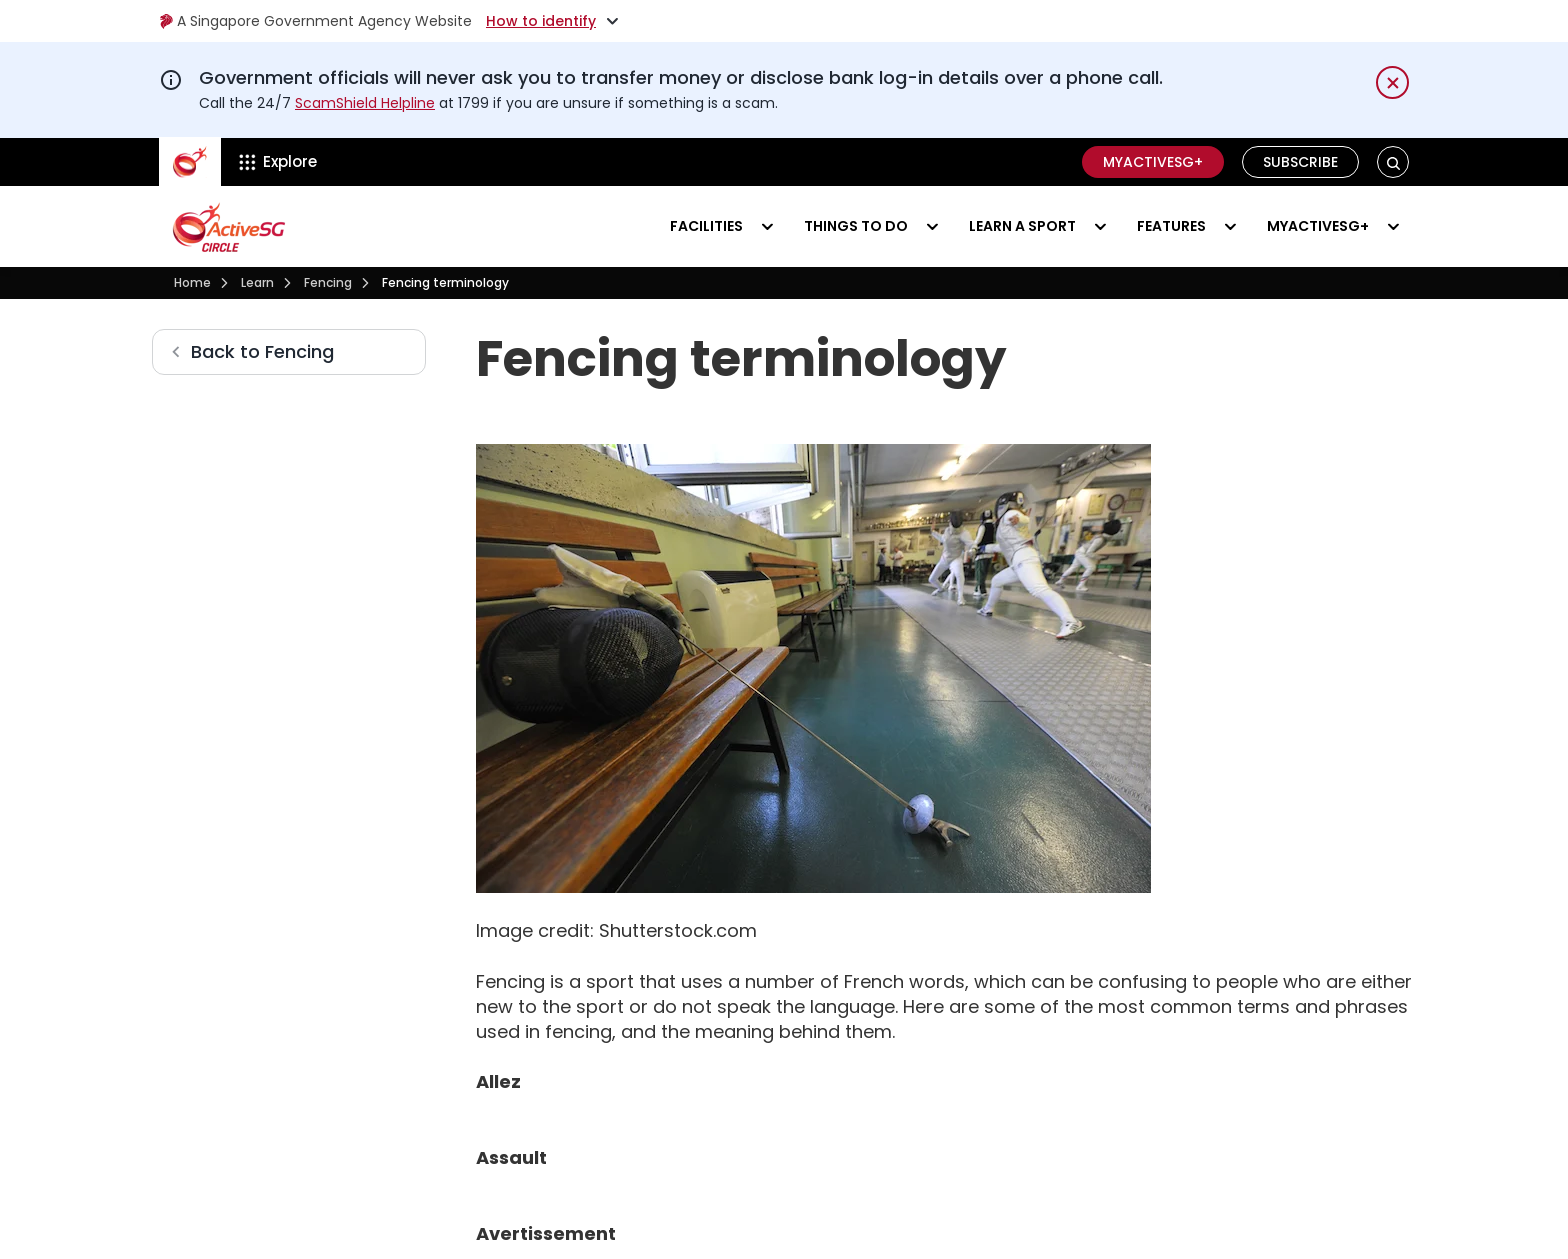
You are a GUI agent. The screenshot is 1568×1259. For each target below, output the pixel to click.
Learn (257, 282)
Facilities (706, 226)
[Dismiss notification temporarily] (1392, 82)
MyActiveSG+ (1153, 162)
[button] (1393, 162)
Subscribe (1300, 162)
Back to (262, 351)
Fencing (328, 282)
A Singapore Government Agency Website (315, 21)
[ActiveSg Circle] (190, 162)
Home (192, 282)
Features (1171, 226)
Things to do (856, 226)
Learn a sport (1022, 226)
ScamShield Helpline (365, 103)
